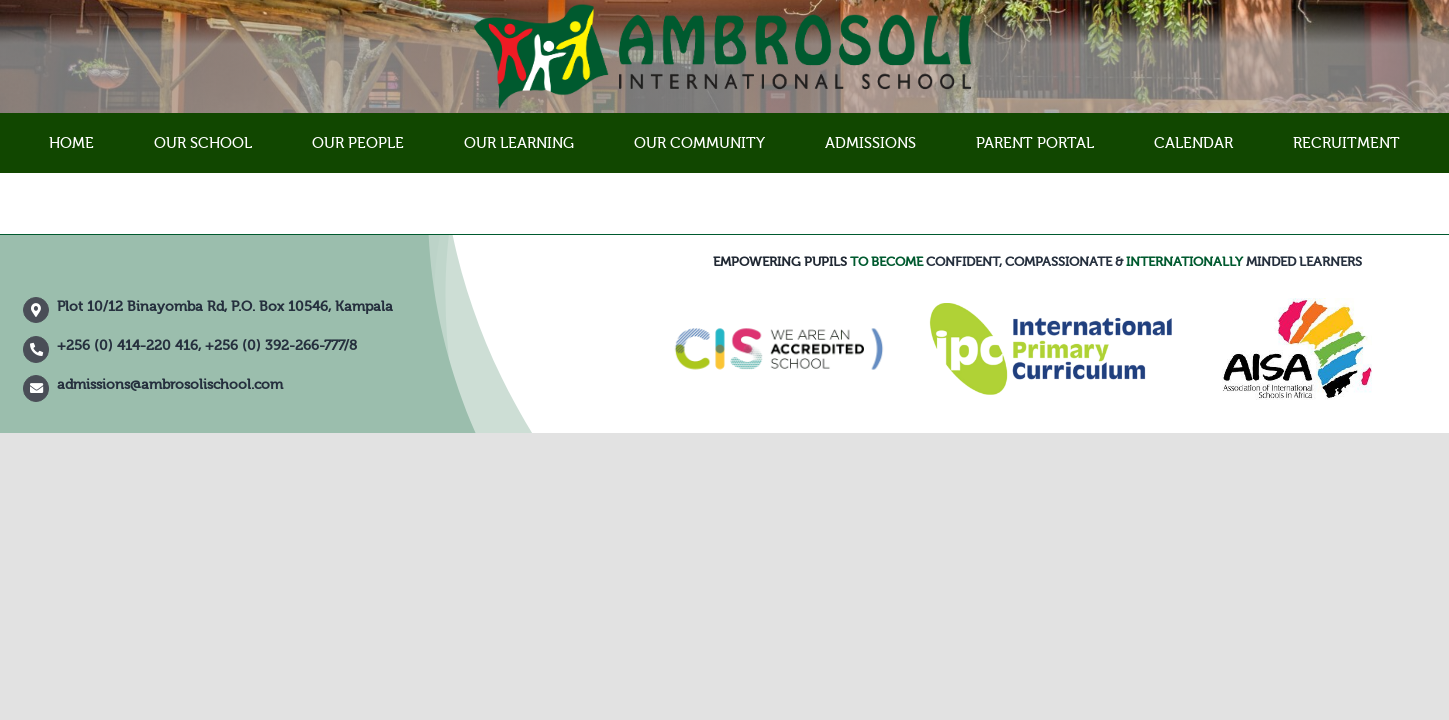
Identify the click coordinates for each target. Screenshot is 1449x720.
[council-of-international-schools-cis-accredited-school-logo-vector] (779, 296)
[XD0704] (1297, 305)
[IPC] (1050, 310)
